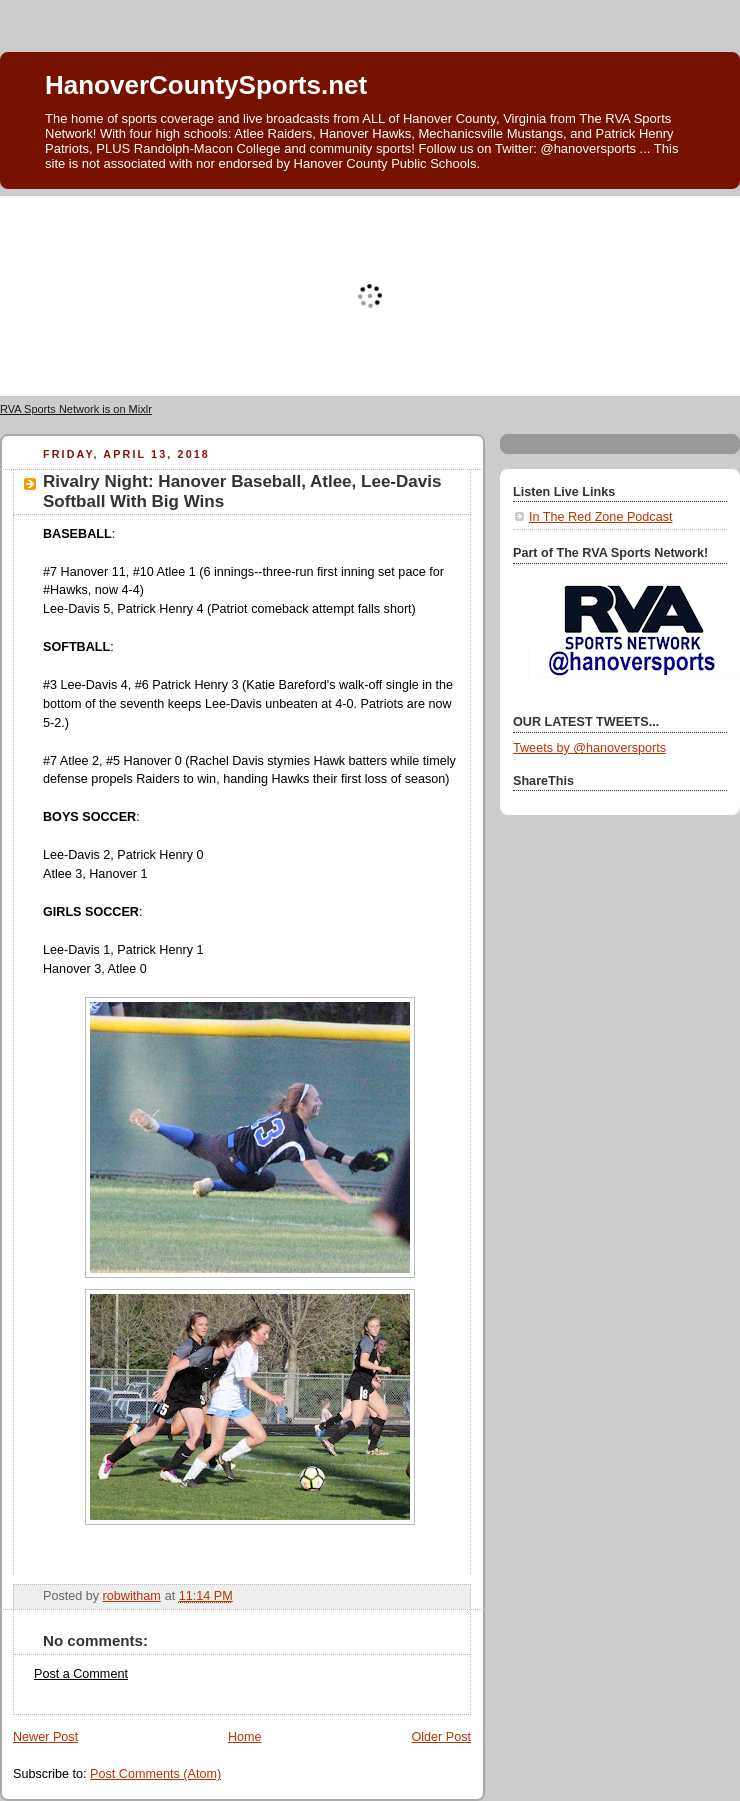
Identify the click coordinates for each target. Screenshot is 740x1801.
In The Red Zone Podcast (600, 517)
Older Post (441, 1737)
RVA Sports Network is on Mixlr (76, 409)
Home (245, 1737)
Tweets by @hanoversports (589, 748)
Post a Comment (81, 1674)
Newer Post (45, 1737)
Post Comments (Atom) (155, 1774)
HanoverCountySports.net (206, 85)
